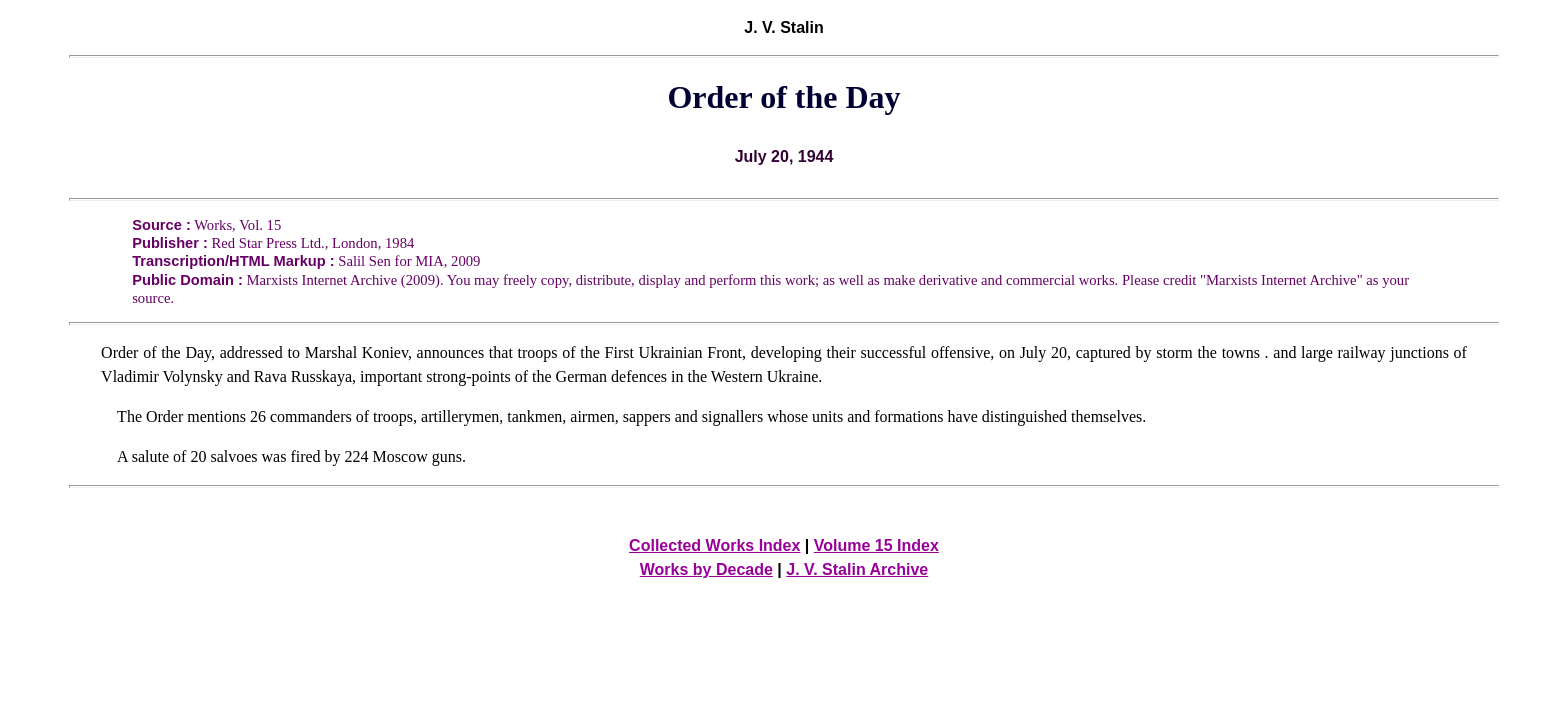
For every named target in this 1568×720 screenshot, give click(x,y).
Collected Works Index (714, 545)
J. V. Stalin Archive (857, 569)
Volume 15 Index (876, 545)
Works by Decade (706, 569)
